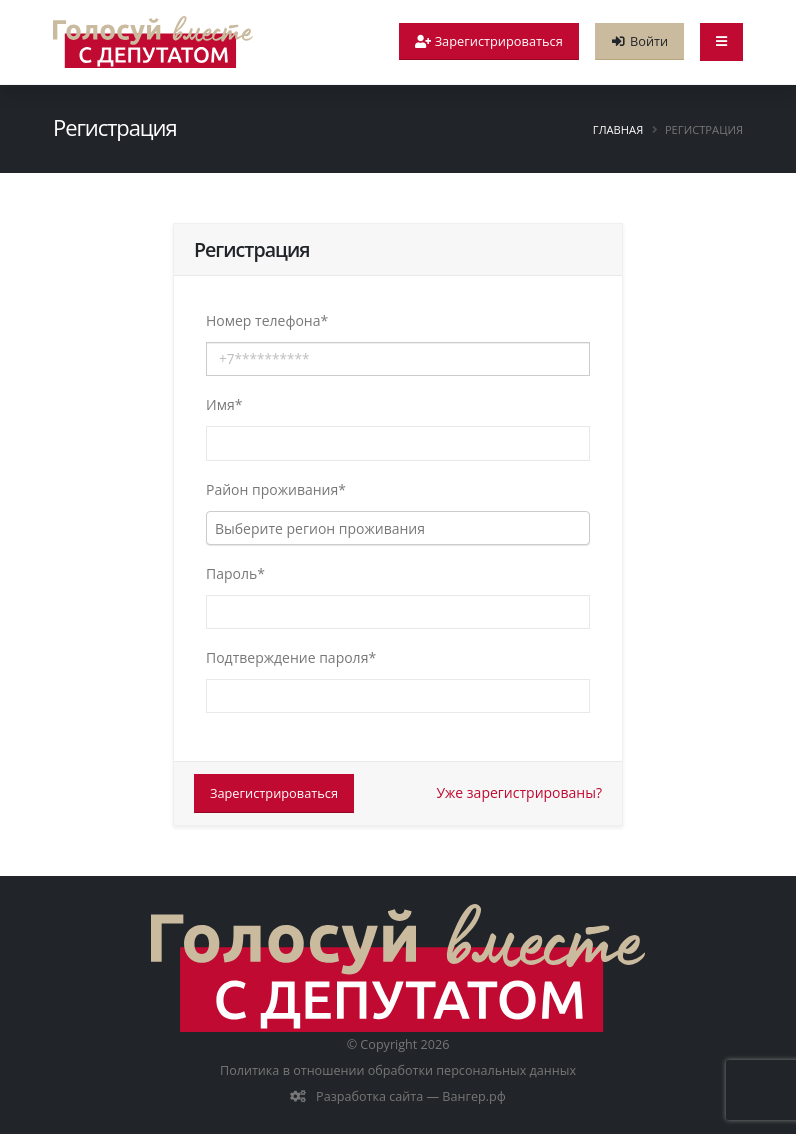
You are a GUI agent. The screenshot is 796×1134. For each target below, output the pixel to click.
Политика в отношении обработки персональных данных (398, 1070)
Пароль (235, 573)
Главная (618, 129)
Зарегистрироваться (274, 793)
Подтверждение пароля (291, 657)
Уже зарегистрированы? (519, 792)
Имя (224, 404)
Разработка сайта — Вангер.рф (409, 1096)
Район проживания (276, 489)
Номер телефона (267, 320)
